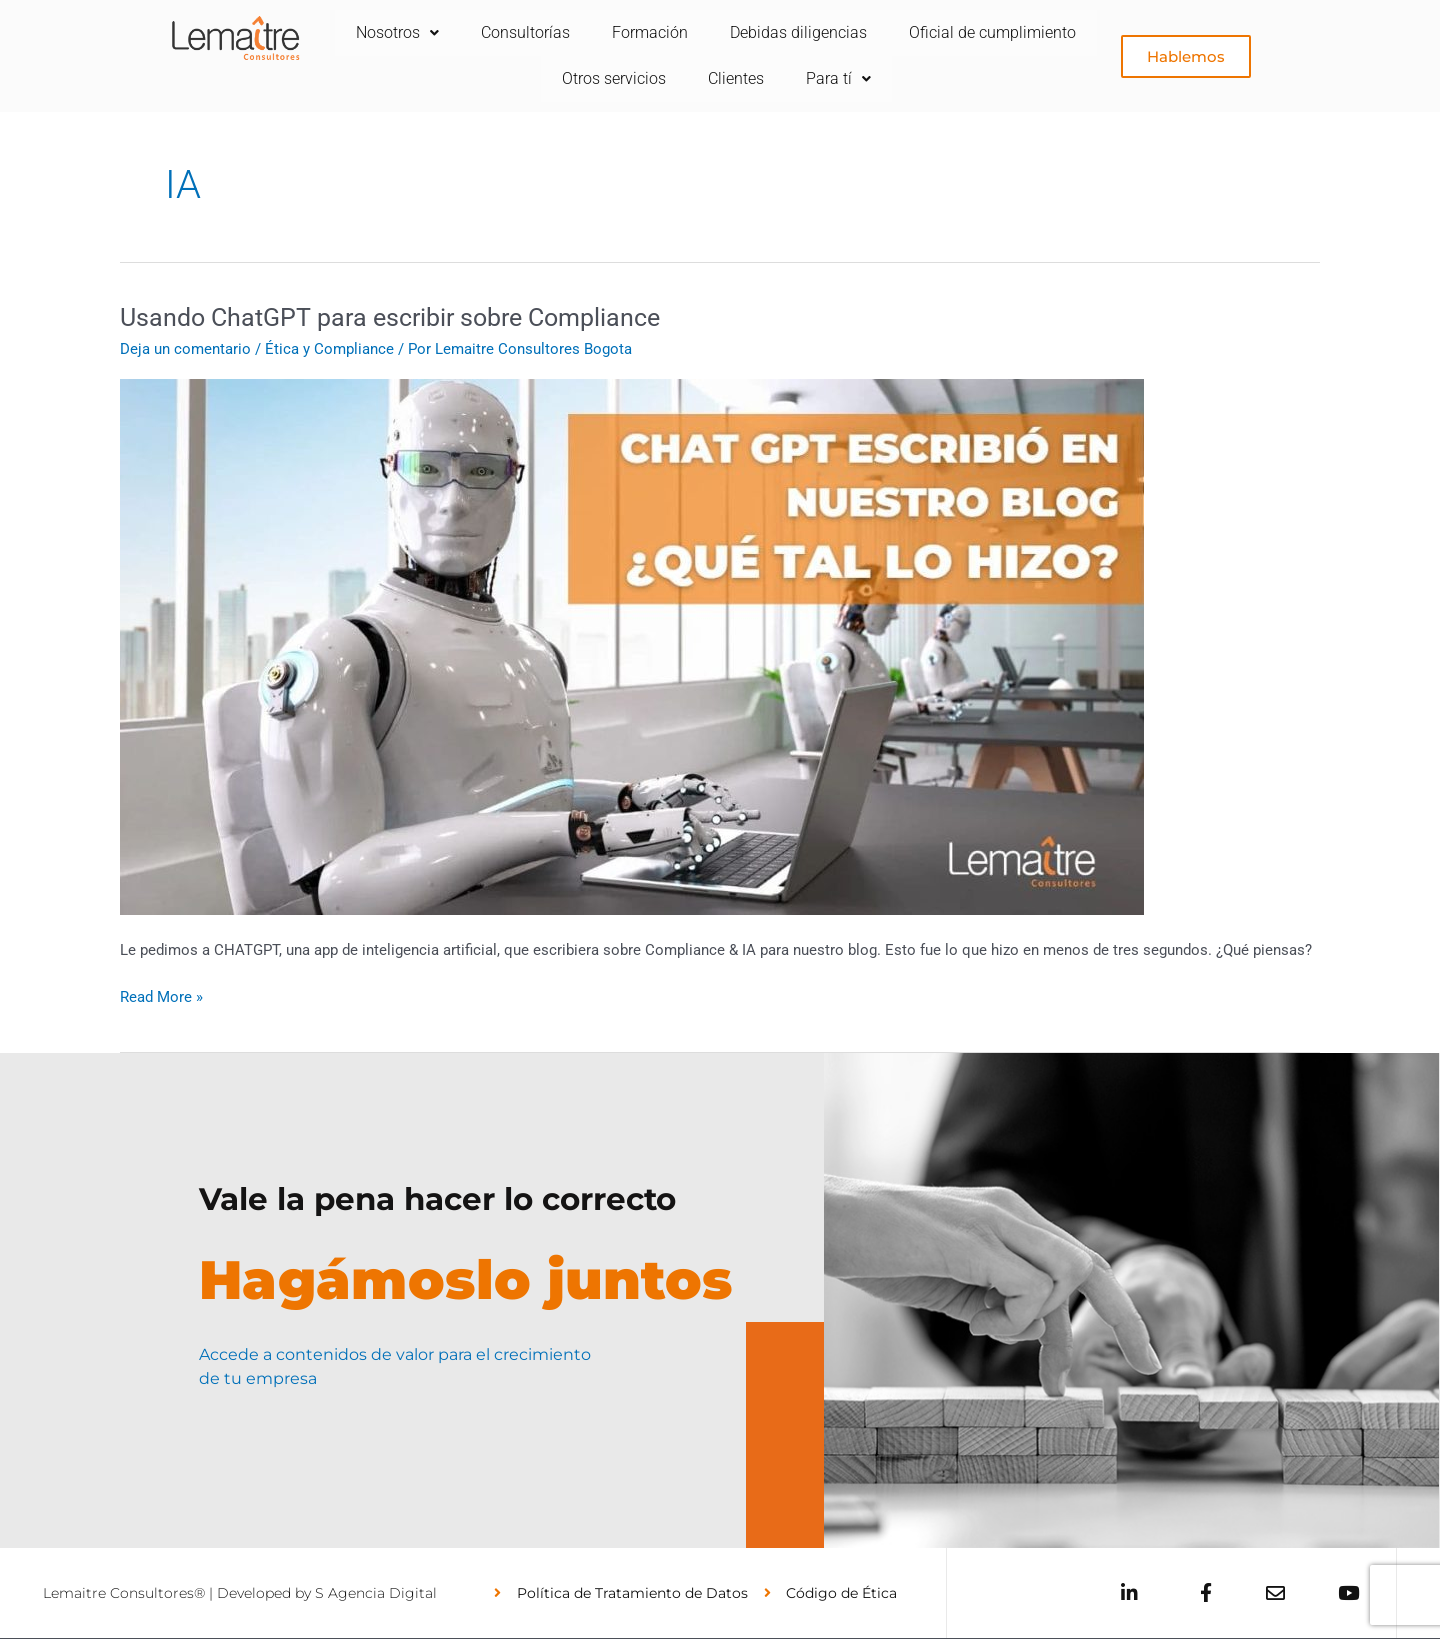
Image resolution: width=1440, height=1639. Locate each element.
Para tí (948, 78)
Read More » (161, 995)
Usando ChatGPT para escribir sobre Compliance (401, 317)
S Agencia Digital (376, 1593)
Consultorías (628, 32)
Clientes (842, 78)
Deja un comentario (185, 349)
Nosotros (496, 32)
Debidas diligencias (909, 32)
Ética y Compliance (329, 349)
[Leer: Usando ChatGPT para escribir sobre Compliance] (632, 646)
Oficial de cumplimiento (534, 78)
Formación (757, 32)
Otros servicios (716, 78)
